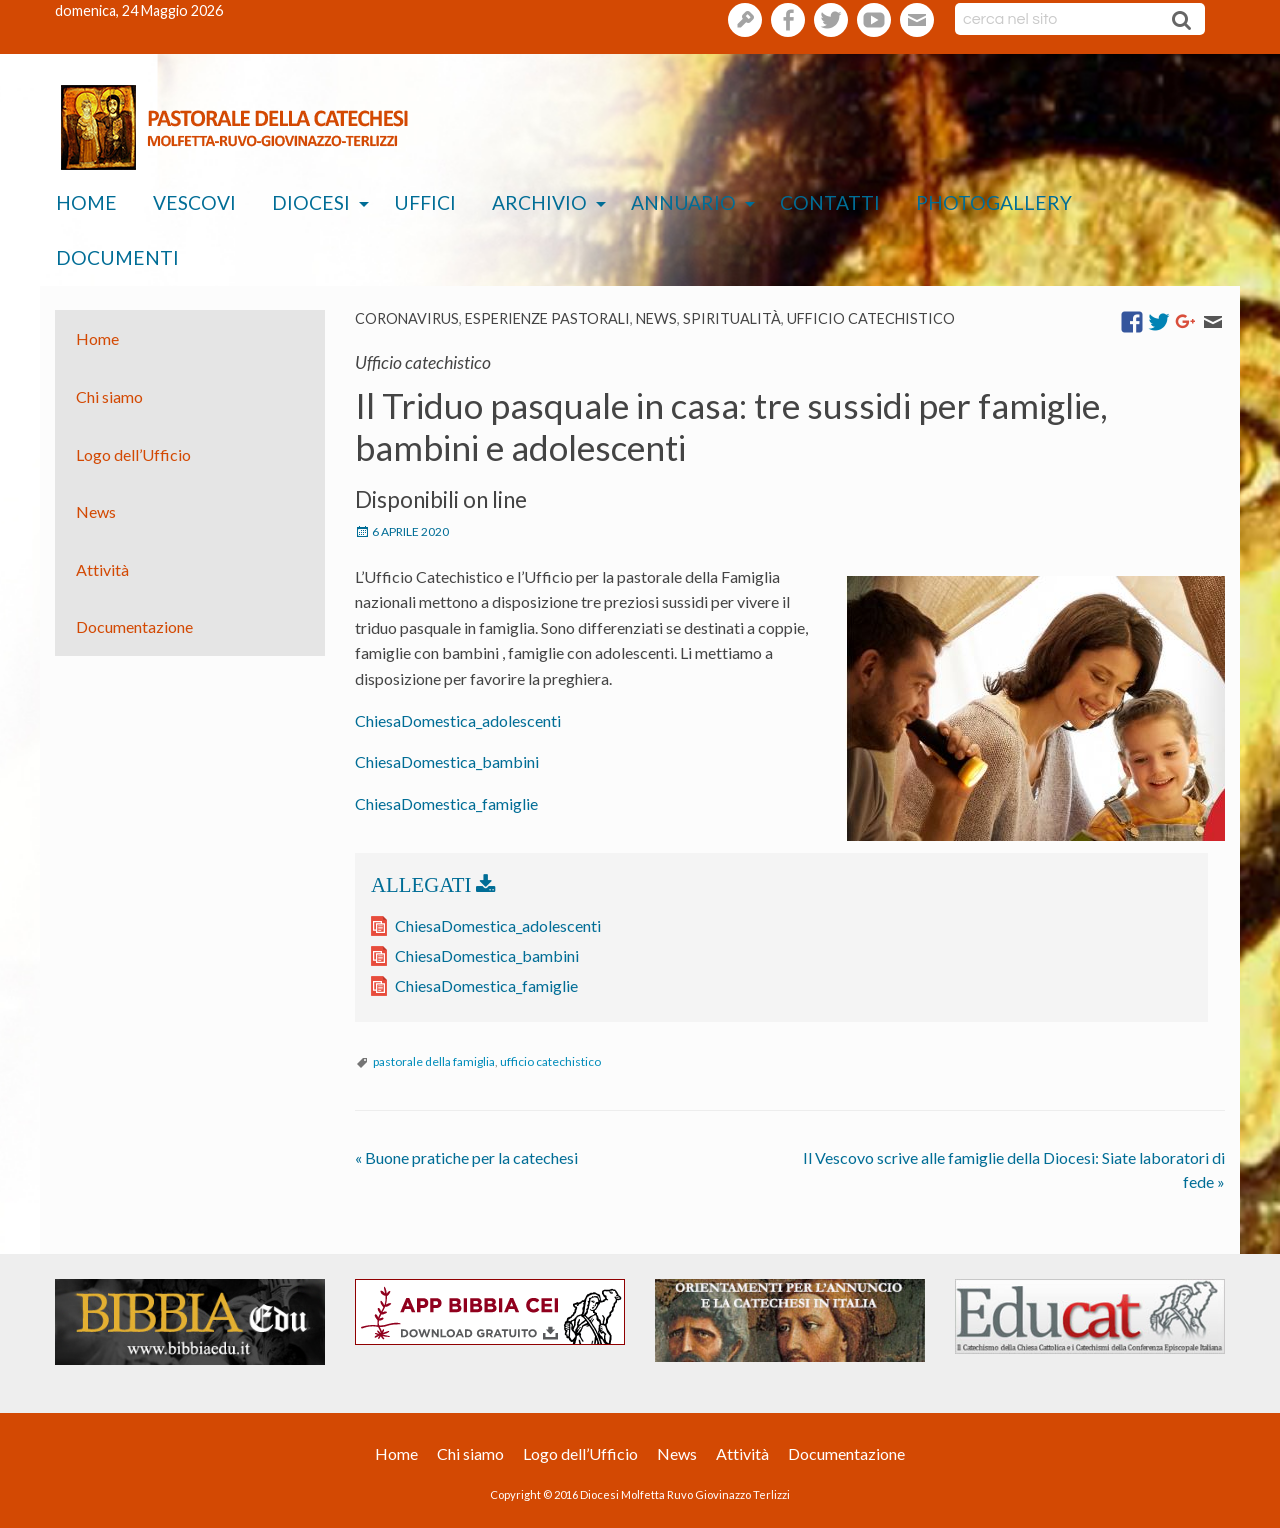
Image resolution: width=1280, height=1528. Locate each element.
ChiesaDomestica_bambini (447, 761)
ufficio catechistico (550, 1061)
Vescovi (194, 202)
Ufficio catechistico (871, 318)
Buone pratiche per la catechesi (466, 1157)
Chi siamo (109, 396)
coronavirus (407, 318)
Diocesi (311, 202)
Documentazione (134, 626)
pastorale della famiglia (434, 1061)
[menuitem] (86, 203)
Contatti (830, 202)
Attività (102, 569)
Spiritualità (732, 318)
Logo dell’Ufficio (133, 453)
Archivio (539, 202)
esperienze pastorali (547, 318)
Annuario (683, 202)
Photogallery (994, 202)
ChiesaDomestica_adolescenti (458, 720)
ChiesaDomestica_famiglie (446, 803)
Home (86, 202)
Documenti (117, 257)
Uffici (425, 202)
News (656, 318)
